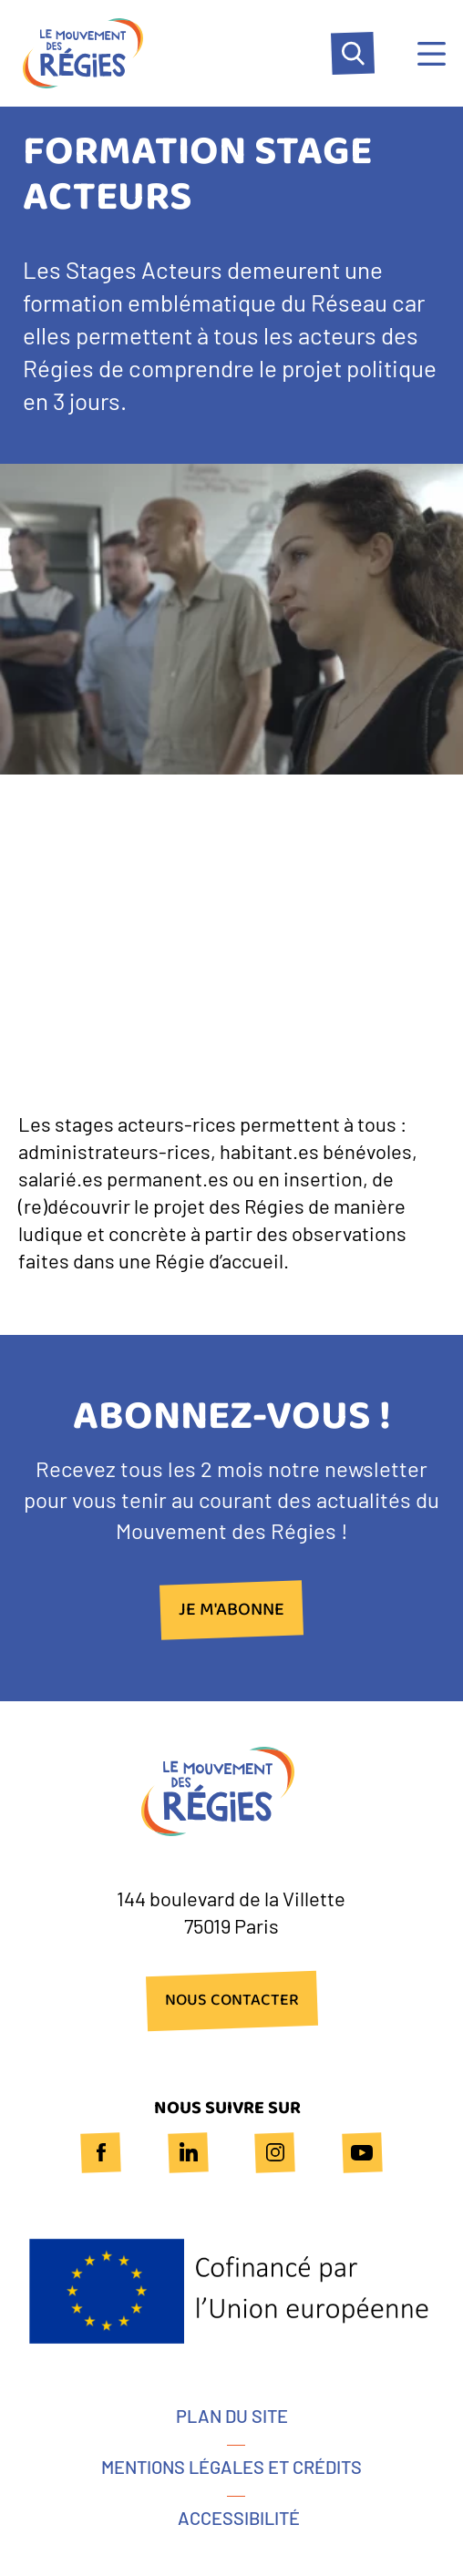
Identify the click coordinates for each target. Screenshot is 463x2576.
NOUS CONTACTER (232, 2001)
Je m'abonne (231, 1610)
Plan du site (232, 2416)
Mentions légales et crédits (231, 2467)
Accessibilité (239, 2518)
